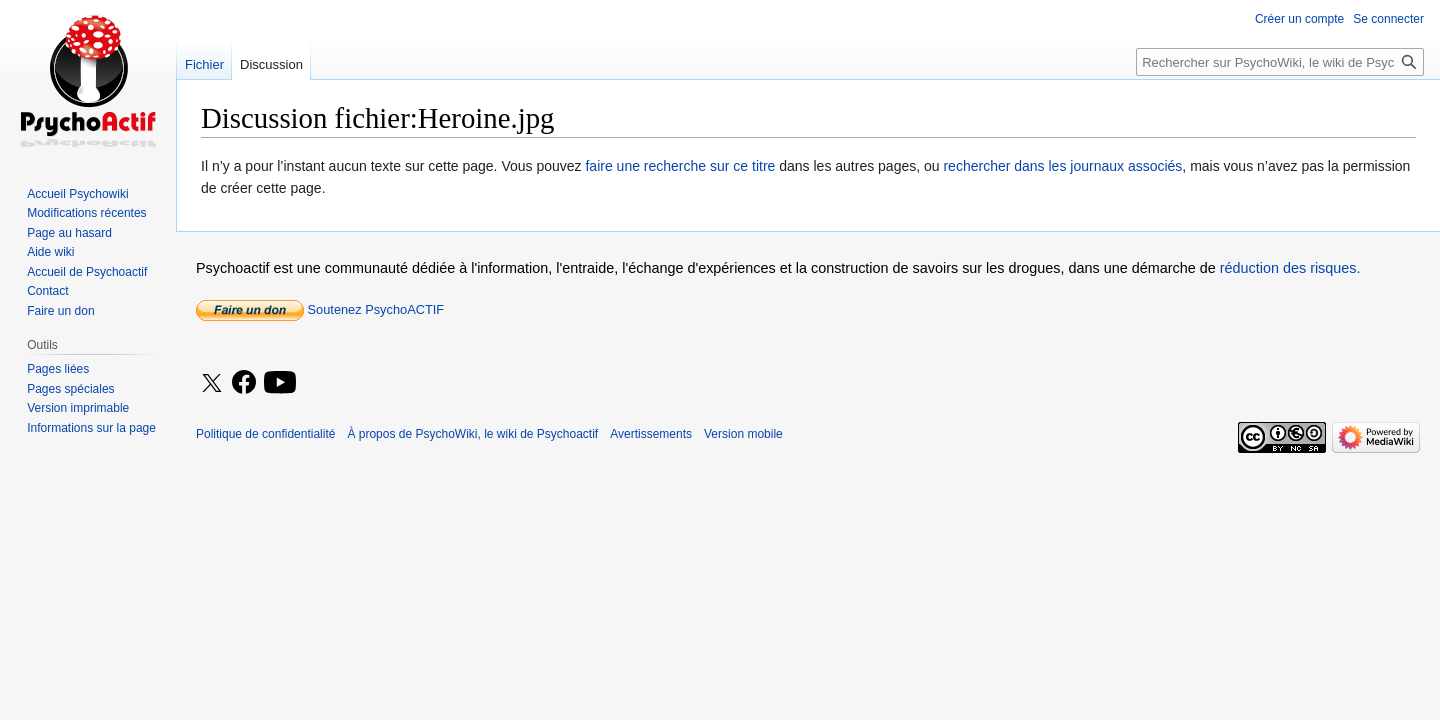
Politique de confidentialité (265, 434)
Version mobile (743, 434)
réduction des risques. (1290, 268)
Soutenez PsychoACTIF (320, 309)
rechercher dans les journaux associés (1062, 166)
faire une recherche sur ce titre (680, 166)
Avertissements (651, 434)
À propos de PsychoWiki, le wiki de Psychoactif (472, 434)
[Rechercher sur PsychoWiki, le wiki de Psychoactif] (1280, 62)
